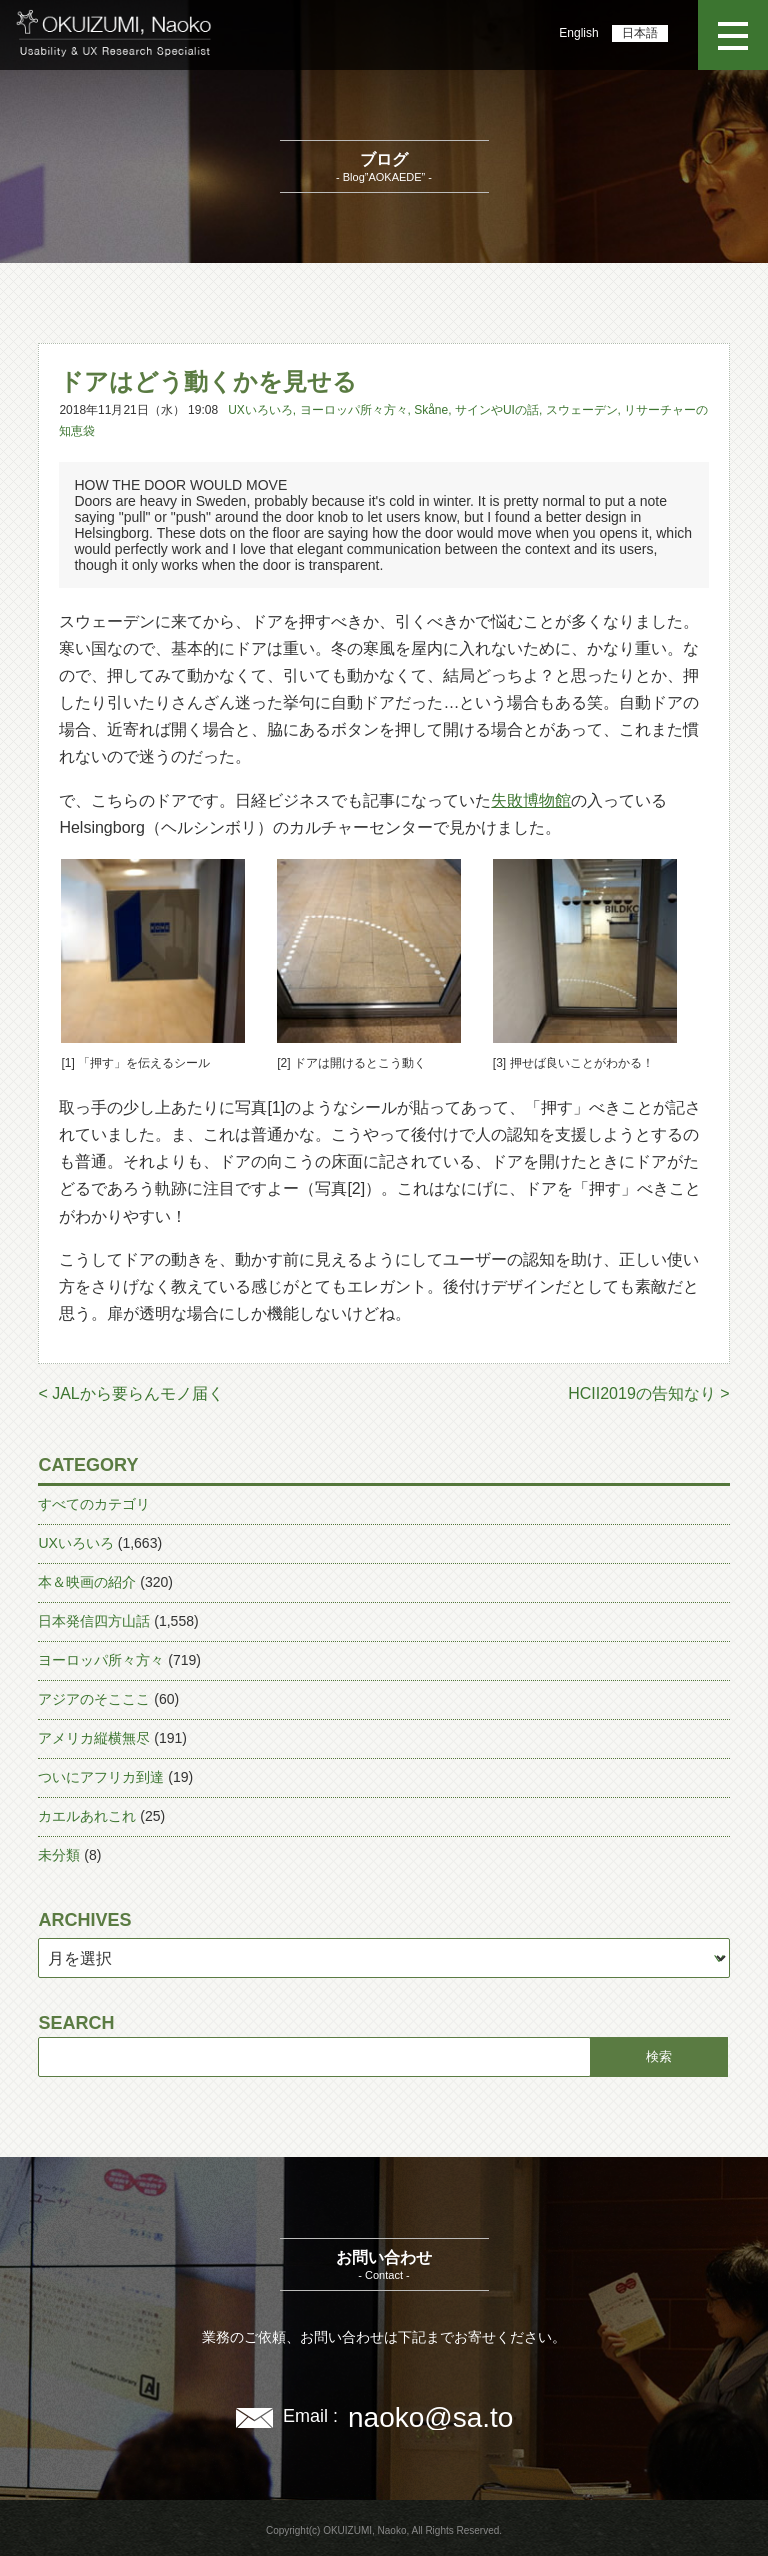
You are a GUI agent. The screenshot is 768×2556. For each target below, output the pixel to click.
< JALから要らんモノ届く (130, 1393)
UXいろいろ (260, 410)
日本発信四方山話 (94, 1621)
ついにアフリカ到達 (101, 1777)
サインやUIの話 (497, 410)
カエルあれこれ (87, 1816)
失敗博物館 (531, 800)
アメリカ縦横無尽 (94, 1738)
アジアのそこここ (94, 1699)
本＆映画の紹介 (87, 1582)
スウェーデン (582, 410)
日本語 (640, 33)
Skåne (431, 410)
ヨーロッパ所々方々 (354, 410)
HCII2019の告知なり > (648, 1393)
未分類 (59, 1855)
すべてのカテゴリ (94, 1504)
